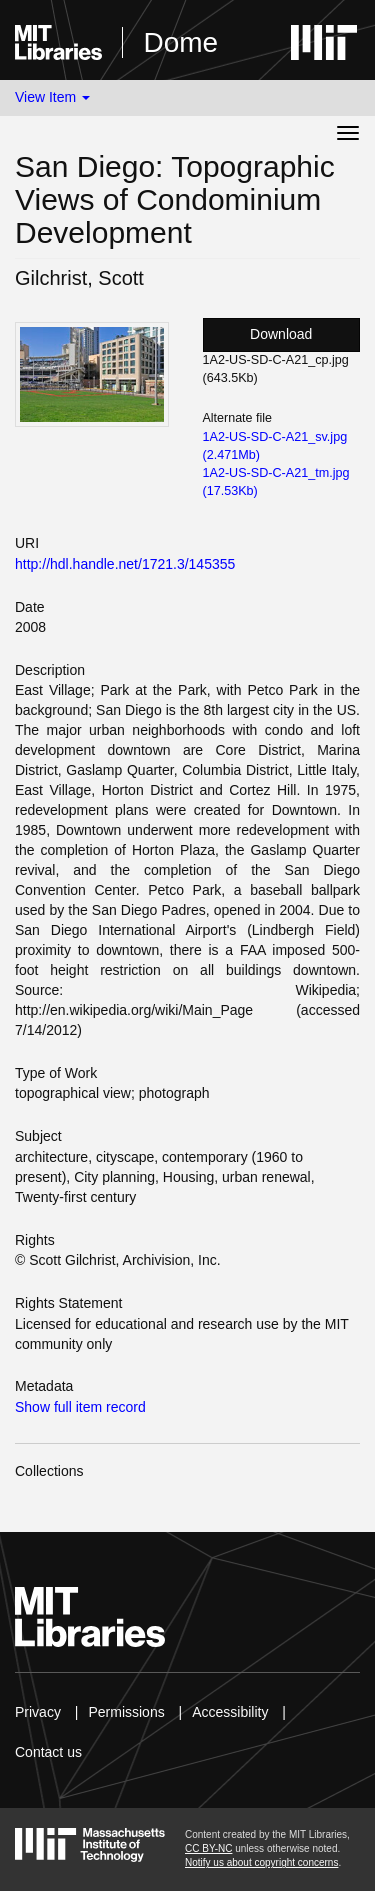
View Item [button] (52, 97)
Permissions (126, 1712)
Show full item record (80, 1407)
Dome (180, 42)
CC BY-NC (208, 1848)
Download (281, 334)
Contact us (48, 1752)
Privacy (38, 1712)
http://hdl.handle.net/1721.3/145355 (125, 564)
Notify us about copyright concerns (261, 1862)
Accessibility (230, 1712)
